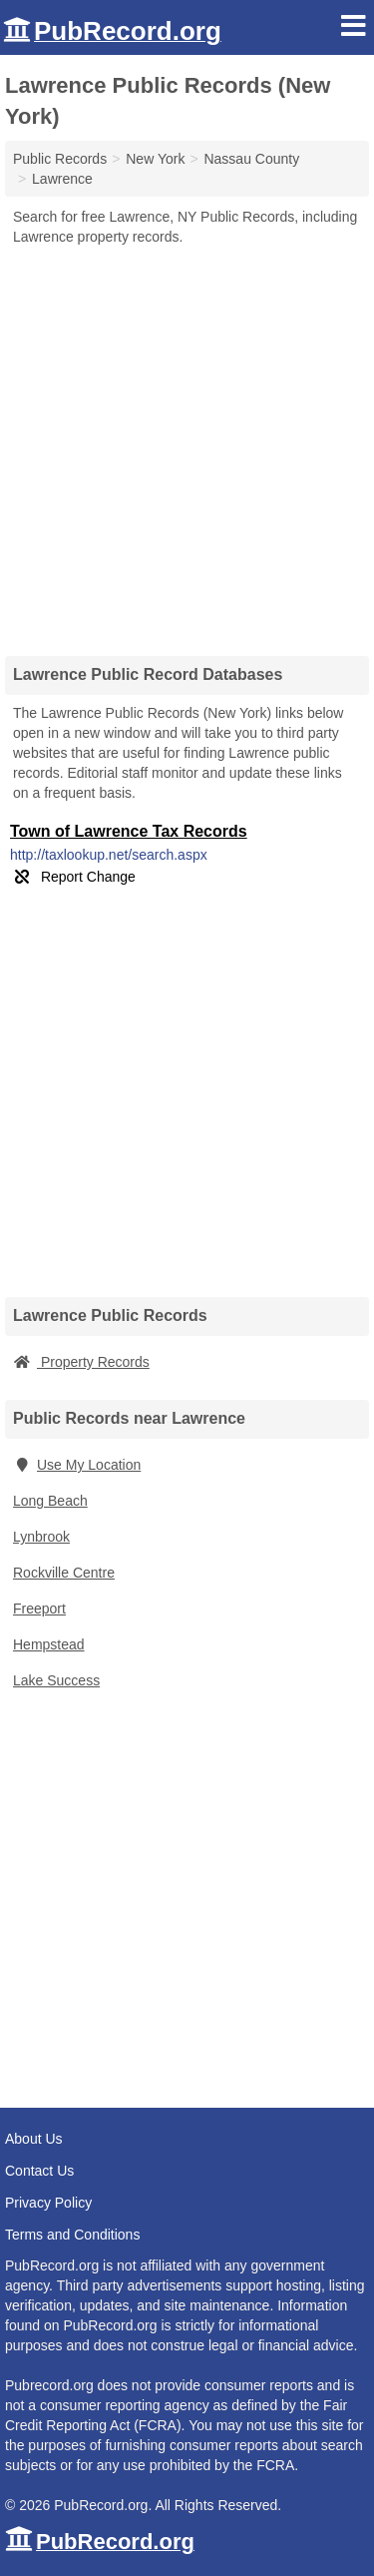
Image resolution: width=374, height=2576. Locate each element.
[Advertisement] (187, 444)
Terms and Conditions (72, 2235)
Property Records (81, 1362)
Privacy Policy (48, 2203)
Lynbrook (41, 1537)
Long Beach (50, 1501)
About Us (34, 2139)
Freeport (39, 1608)
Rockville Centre (64, 1573)
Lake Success (56, 1680)
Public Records (60, 159)
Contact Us (39, 2171)
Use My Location (77, 1465)
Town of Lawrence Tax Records (128, 831)
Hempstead (49, 1644)
